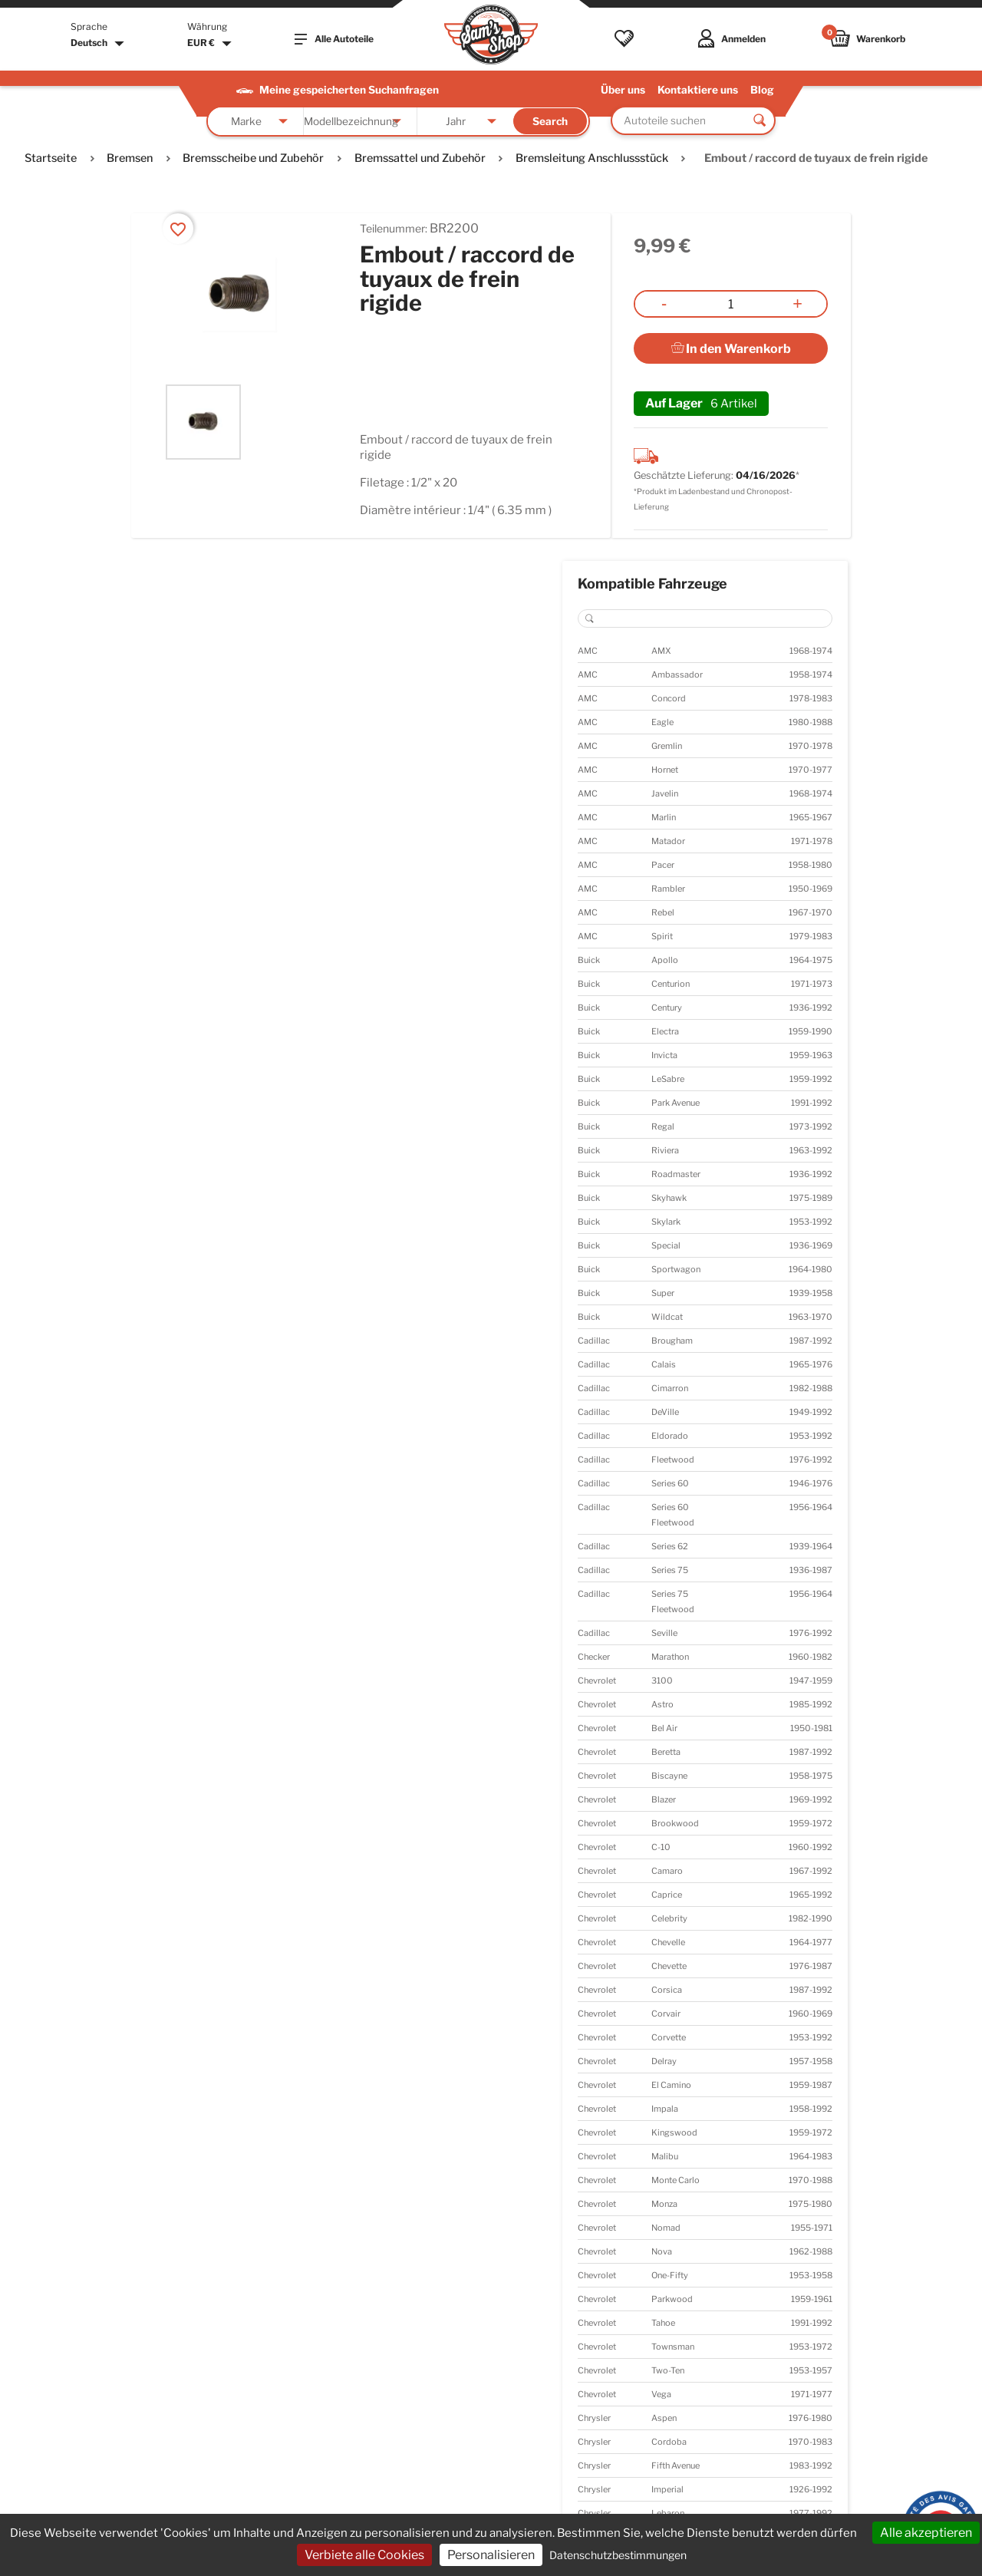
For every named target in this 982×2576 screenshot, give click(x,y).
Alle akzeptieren (926, 2532)
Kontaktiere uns (697, 90)
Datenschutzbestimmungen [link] (618, 2554)
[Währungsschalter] (211, 44)
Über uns (623, 90)
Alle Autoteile (334, 39)
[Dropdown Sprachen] (99, 44)
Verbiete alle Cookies (364, 2555)
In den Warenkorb (731, 348)
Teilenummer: (393, 228)
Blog (762, 90)
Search (550, 121)
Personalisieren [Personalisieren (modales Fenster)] (491, 2555)
